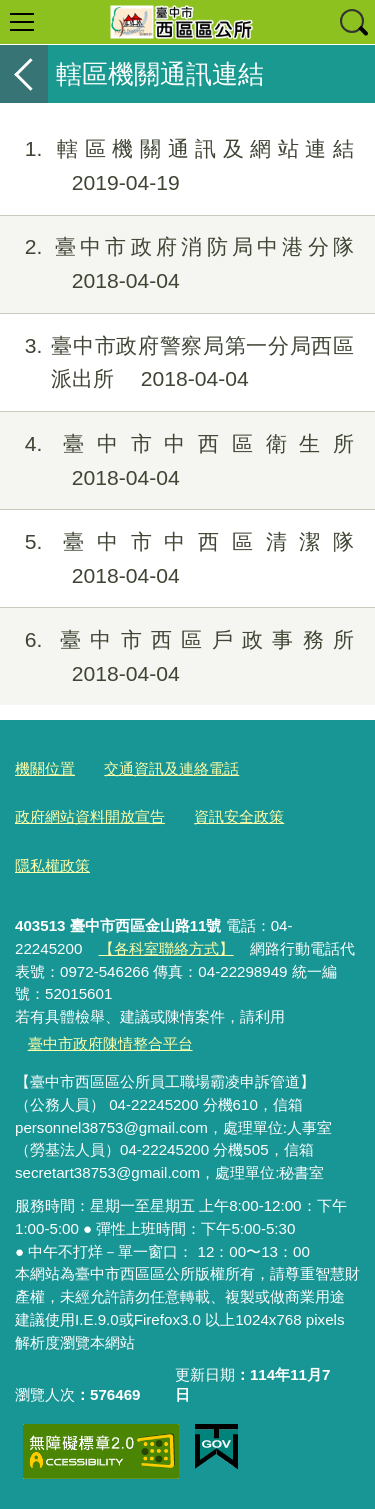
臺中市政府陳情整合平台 (110, 1043)
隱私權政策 (52, 865)
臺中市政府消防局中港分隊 (177, 264)
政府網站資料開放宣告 (90, 816)
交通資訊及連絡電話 (171, 768)
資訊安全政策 (239, 816)
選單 (22, 22)
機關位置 (45, 768)
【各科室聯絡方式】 (166, 948)
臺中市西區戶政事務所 (177, 657)
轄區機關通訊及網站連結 (177, 166)
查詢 (353, 22)
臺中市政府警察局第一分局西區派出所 (177, 363)
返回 (24, 74)
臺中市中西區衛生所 (177, 461)
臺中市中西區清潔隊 (177, 559)
